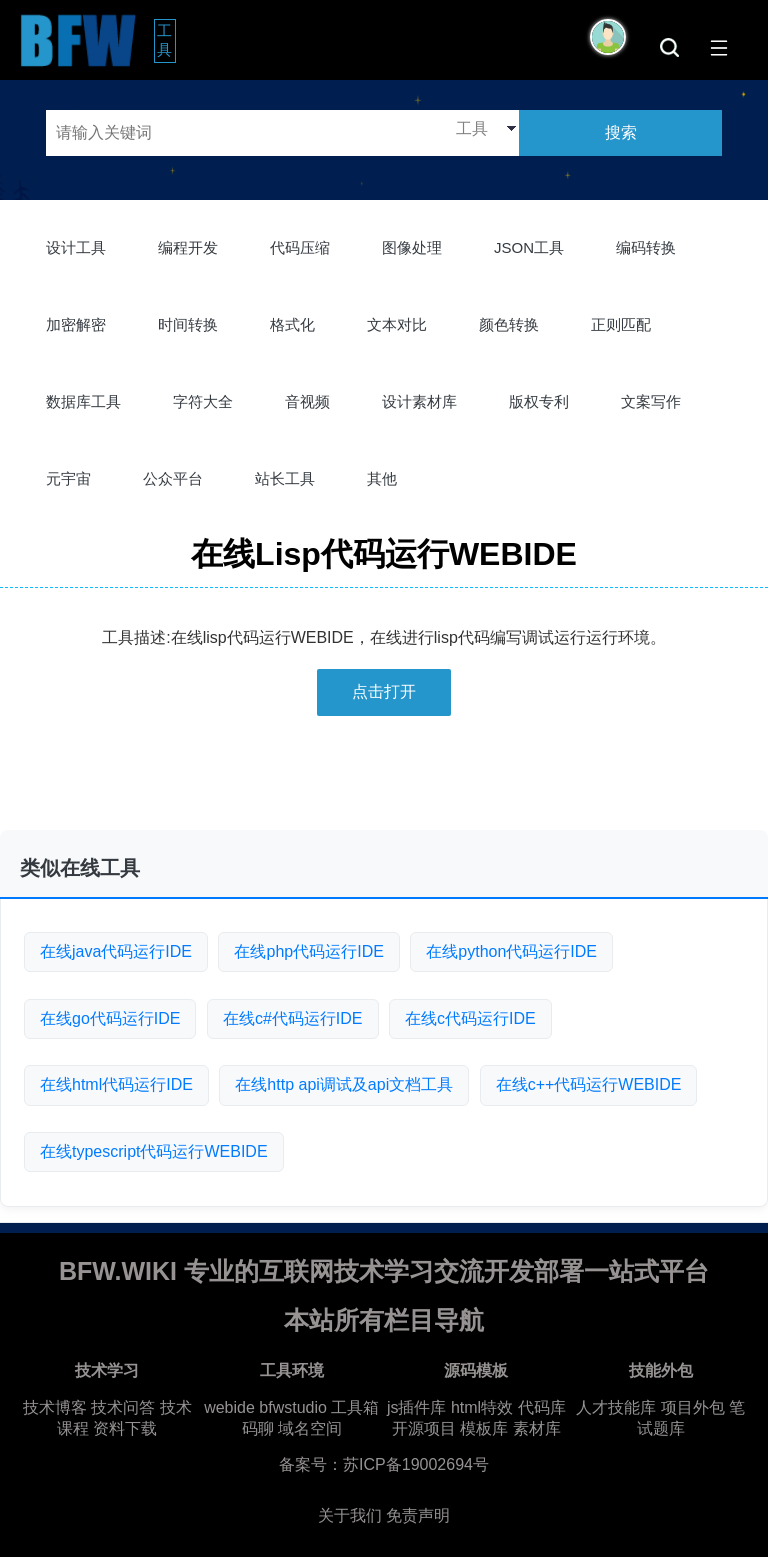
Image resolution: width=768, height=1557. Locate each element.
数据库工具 (83, 401)
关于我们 (350, 1515)
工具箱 (355, 1407)
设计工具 (76, 247)
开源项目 (424, 1428)
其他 (382, 478)
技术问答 (123, 1407)
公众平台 (173, 478)
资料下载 (125, 1428)
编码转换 (646, 247)
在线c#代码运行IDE (293, 1018)
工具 (166, 40)
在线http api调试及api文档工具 (344, 1084)
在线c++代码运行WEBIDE (589, 1084)
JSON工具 (529, 247)
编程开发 (188, 247)
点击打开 (384, 691)
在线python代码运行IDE (511, 951)
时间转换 (188, 324)
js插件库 (417, 1407)
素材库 (537, 1428)
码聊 (258, 1428)
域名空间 (310, 1428)
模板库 (484, 1428)
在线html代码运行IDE (116, 1084)
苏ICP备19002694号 (416, 1464)
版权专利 (539, 401)
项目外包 (693, 1407)
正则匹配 (621, 324)
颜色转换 (509, 324)
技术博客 (55, 1407)
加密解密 (76, 324)
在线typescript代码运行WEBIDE (154, 1151)
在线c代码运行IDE (470, 1018)
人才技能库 (616, 1407)
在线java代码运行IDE (116, 951)
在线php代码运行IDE (308, 951)
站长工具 (285, 478)
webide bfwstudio (267, 1407)
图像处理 (412, 247)
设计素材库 (419, 401)
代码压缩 (300, 247)
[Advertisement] (384, 781)
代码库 (542, 1407)
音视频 (307, 401)
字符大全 (203, 401)
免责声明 (418, 1515)
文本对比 (397, 324)
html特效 (482, 1407)
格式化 (292, 324)
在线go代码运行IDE (110, 1018)
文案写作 (651, 401)
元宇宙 (68, 478)
